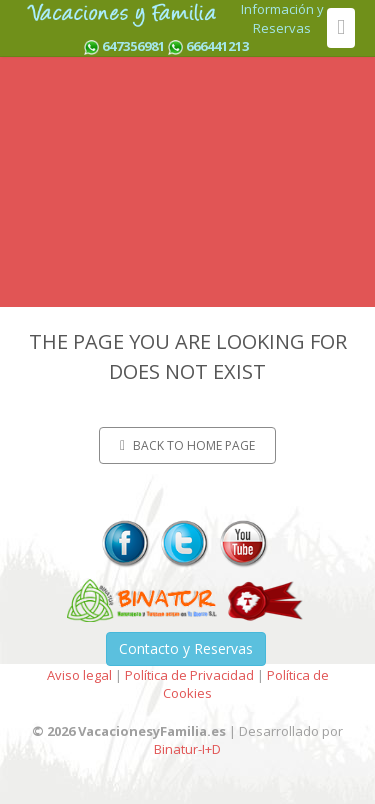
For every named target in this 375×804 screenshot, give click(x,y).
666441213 (217, 46)
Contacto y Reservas (186, 648)
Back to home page (187, 445)
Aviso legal (79, 675)
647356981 (133, 46)
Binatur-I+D (187, 749)
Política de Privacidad (189, 675)
